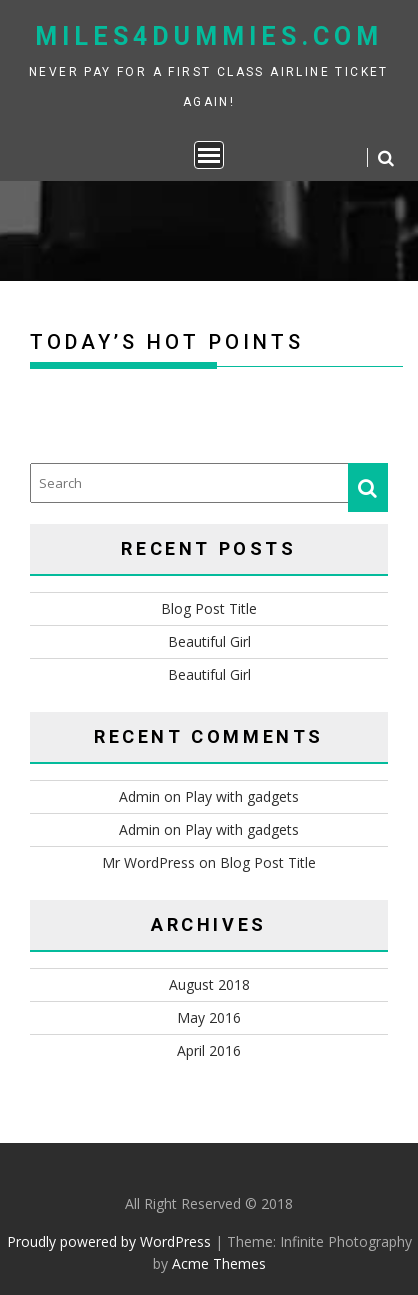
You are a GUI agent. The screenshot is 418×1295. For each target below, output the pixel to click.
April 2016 (209, 1050)
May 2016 (209, 1017)
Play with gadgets (242, 796)
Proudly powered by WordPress (109, 1241)
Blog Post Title (209, 608)
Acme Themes (219, 1263)
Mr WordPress (148, 862)
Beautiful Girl (209, 641)
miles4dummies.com (209, 36)
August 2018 (209, 984)
